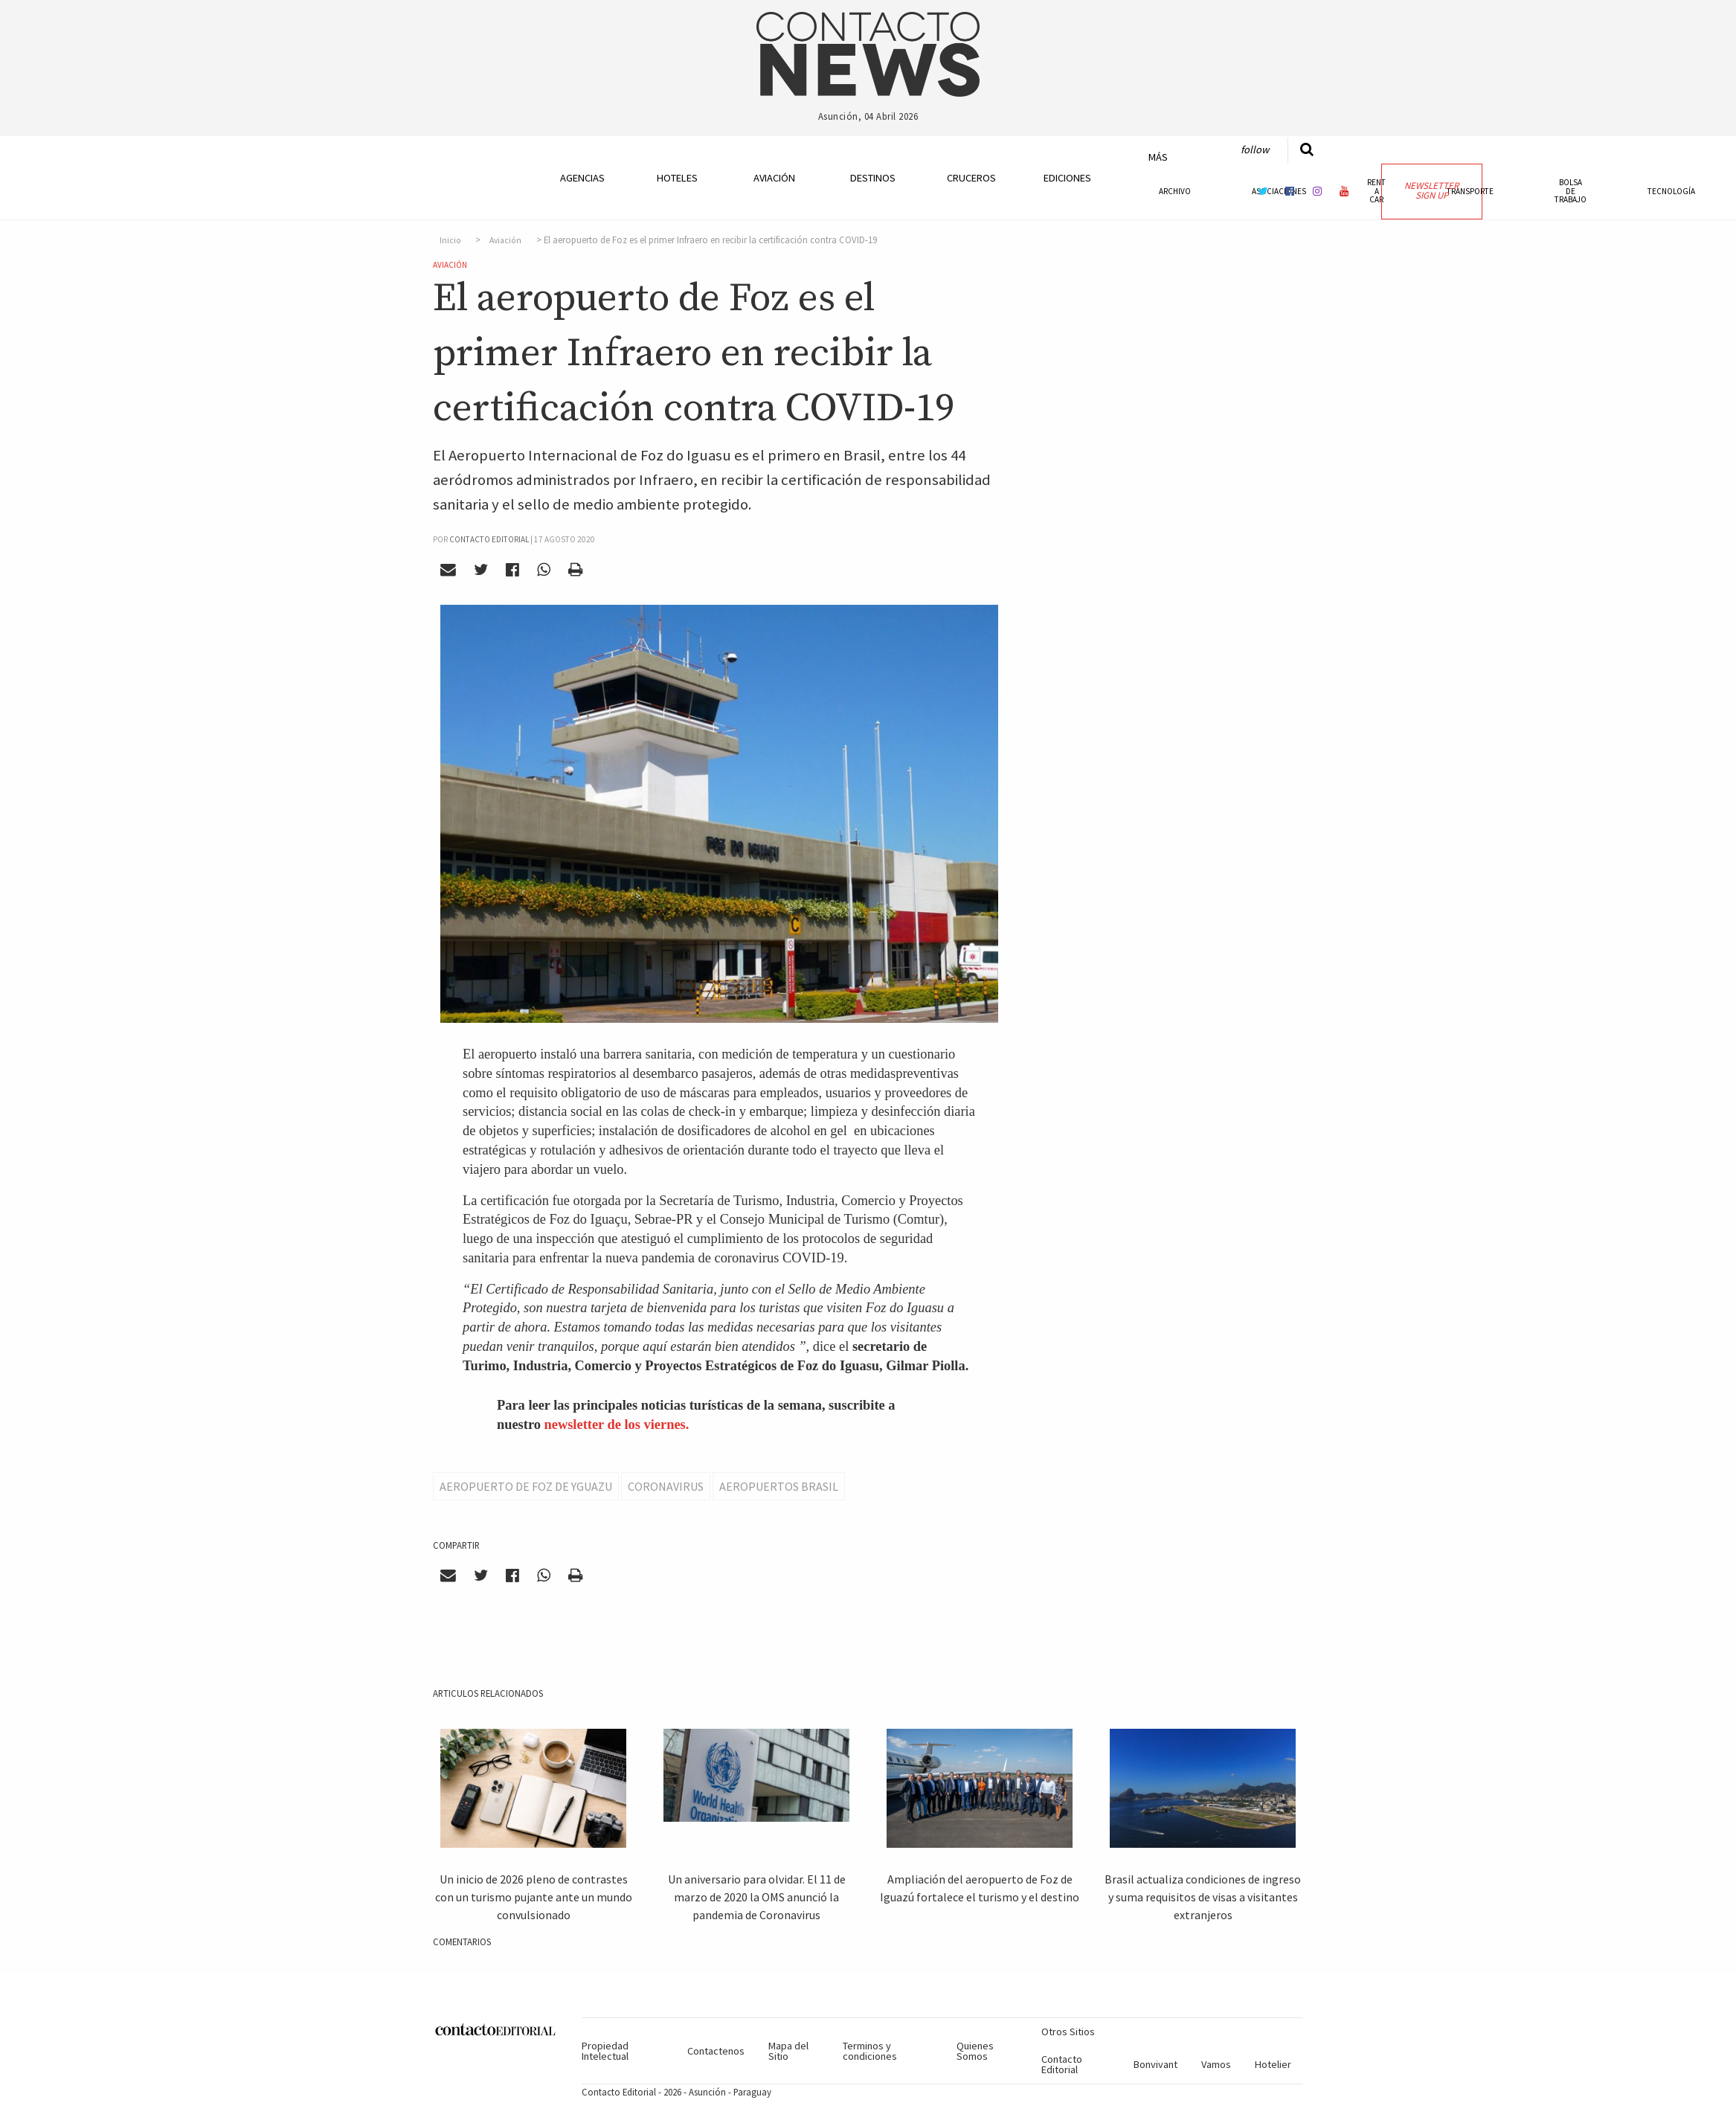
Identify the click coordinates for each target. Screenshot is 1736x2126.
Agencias (582, 177)
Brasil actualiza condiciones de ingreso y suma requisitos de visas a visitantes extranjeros (1203, 1897)
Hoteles (677, 177)
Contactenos (716, 2051)
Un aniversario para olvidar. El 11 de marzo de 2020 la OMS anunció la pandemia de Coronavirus (757, 1897)
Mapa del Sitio (788, 2051)
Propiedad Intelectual (605, 2051)
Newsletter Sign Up (1431, 190)
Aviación (774, 177)
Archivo (1175, 191)
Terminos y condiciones (870, 2051)
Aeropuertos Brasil (778, 1486)
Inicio (450, 240)
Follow (1255, 149)
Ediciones (1067, 177)
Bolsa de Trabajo (1570, 190)
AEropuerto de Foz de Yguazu (526, 1486)
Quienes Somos (975, 2051)
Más (1158, 157)
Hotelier (1273, 2064)
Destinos (873, 177)
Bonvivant (1155, 2064)
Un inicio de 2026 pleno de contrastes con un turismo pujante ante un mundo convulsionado (533, 1897)
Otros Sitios (1068, 2031)
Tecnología (1671, 191)
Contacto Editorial (1061, 2064)
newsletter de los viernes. (616, 1424)
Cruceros (970, 177)
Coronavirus (666, 1486)
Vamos (1216, 2064)
